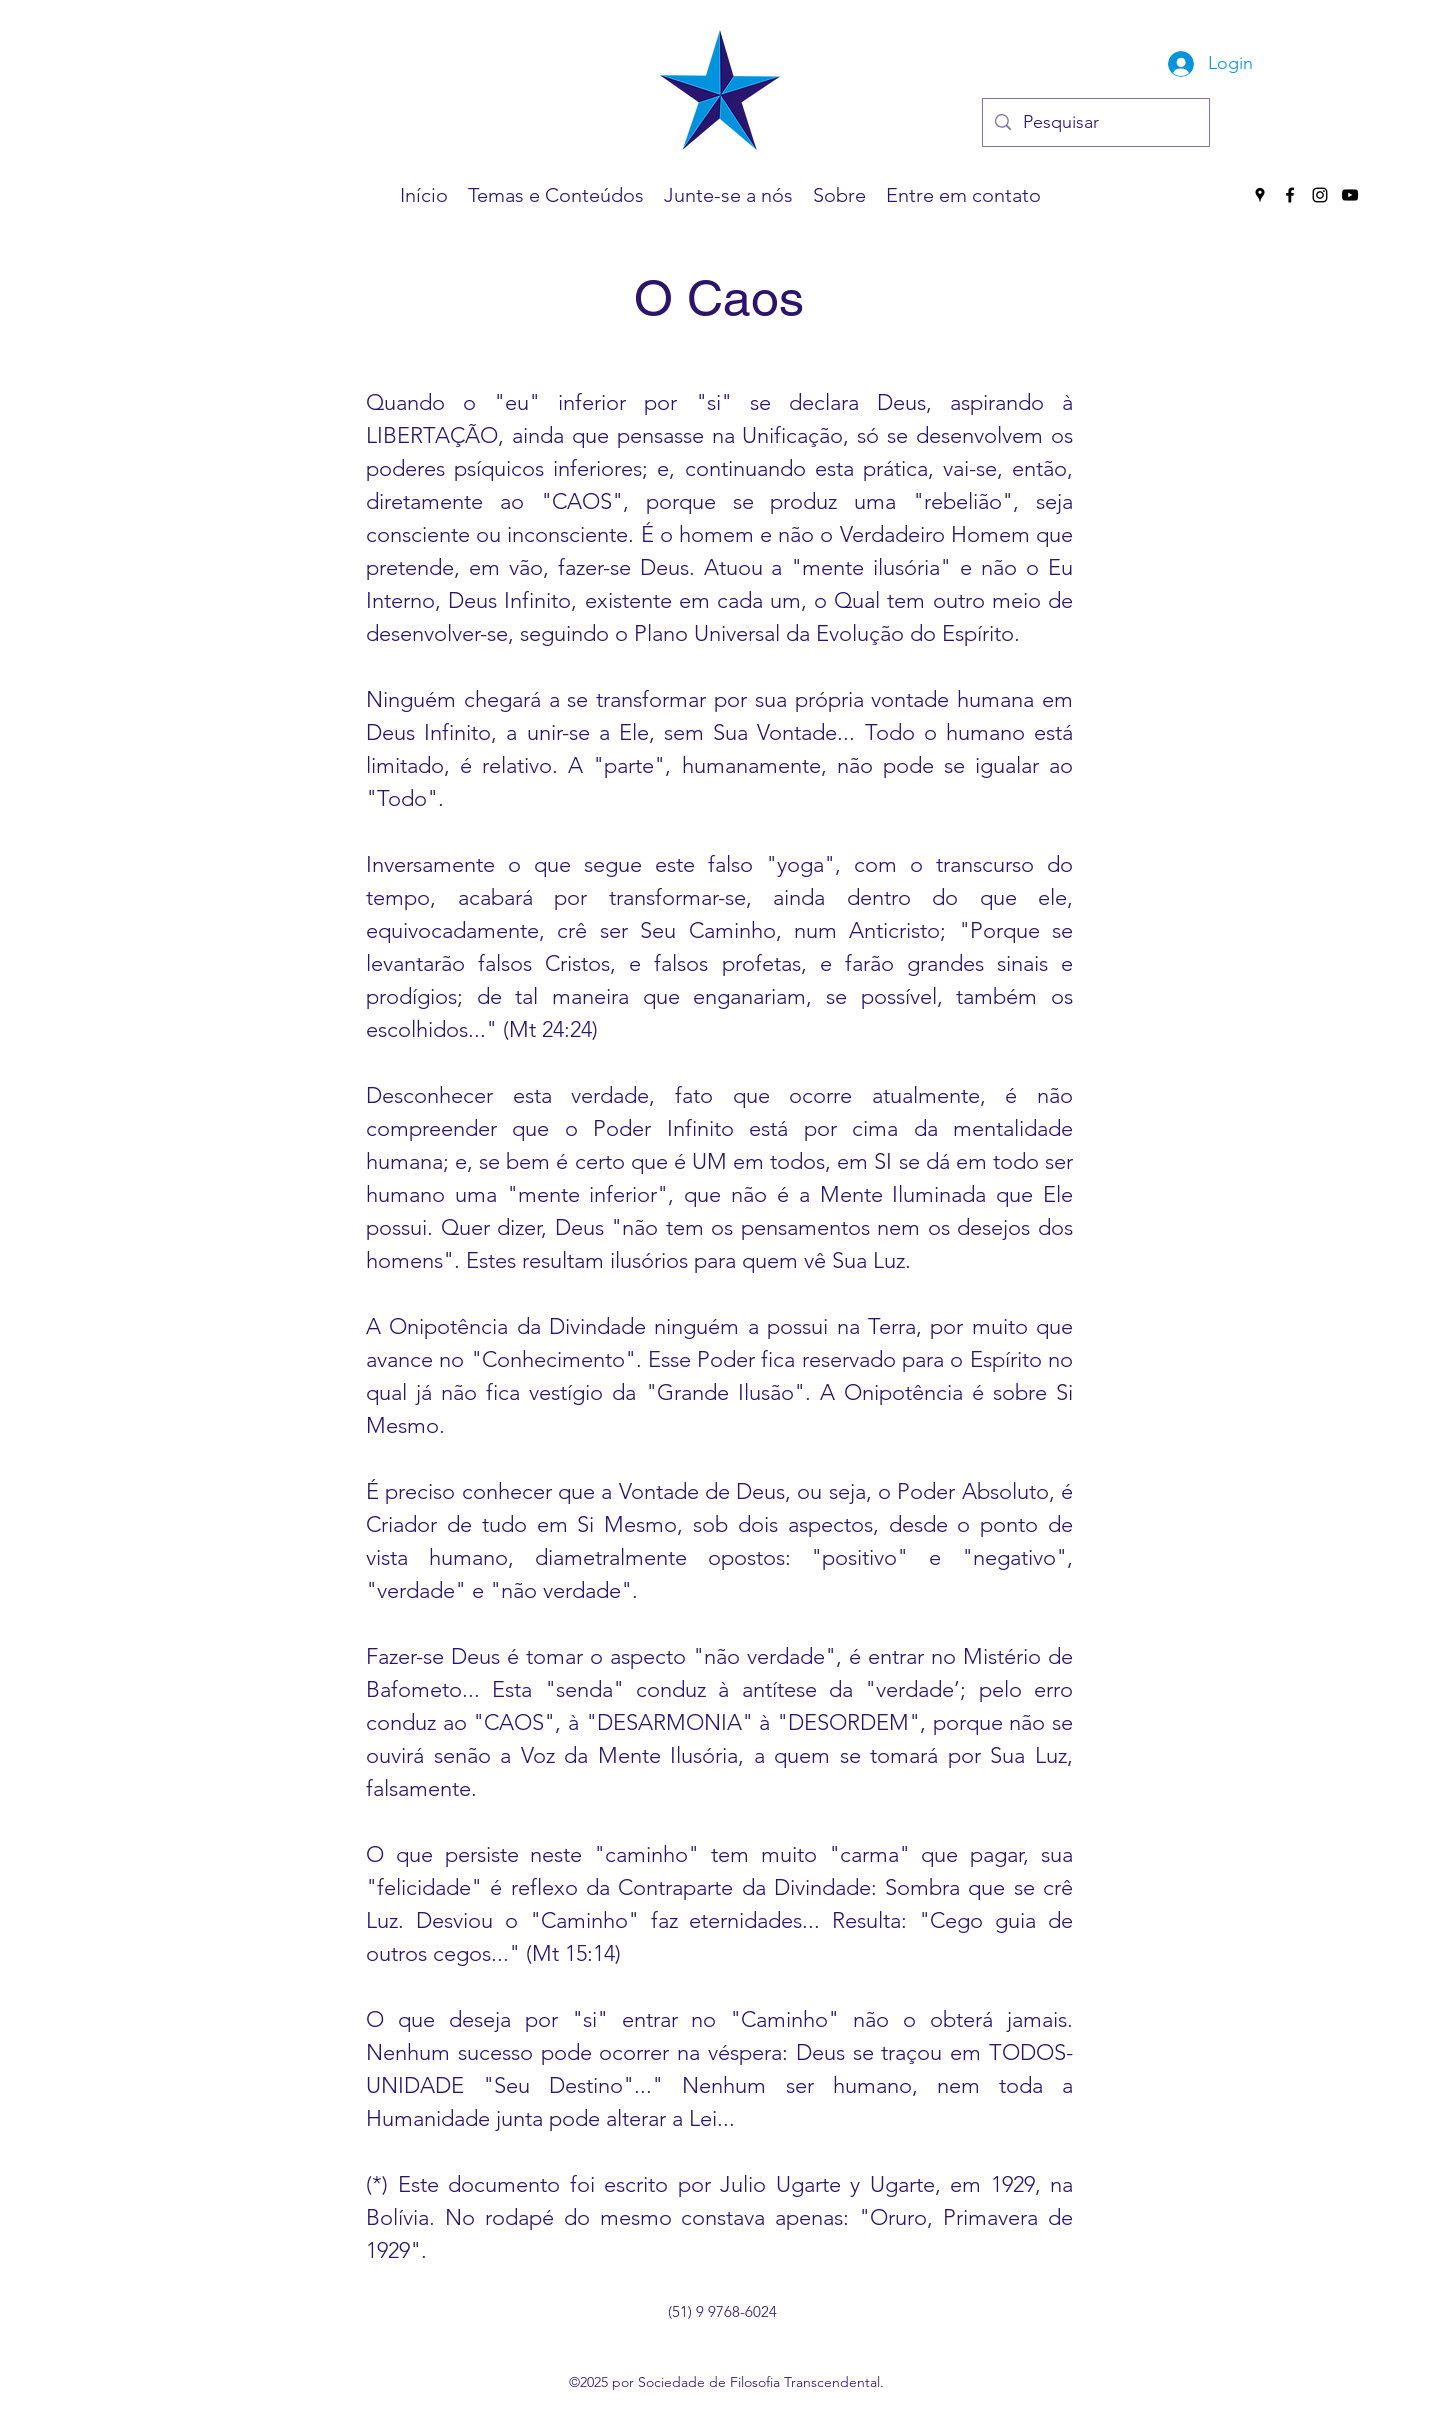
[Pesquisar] (1095, 123)
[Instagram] (1320, 195)
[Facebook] (1290, 195)
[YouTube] (1350, 195)
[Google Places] (1260, 195)
